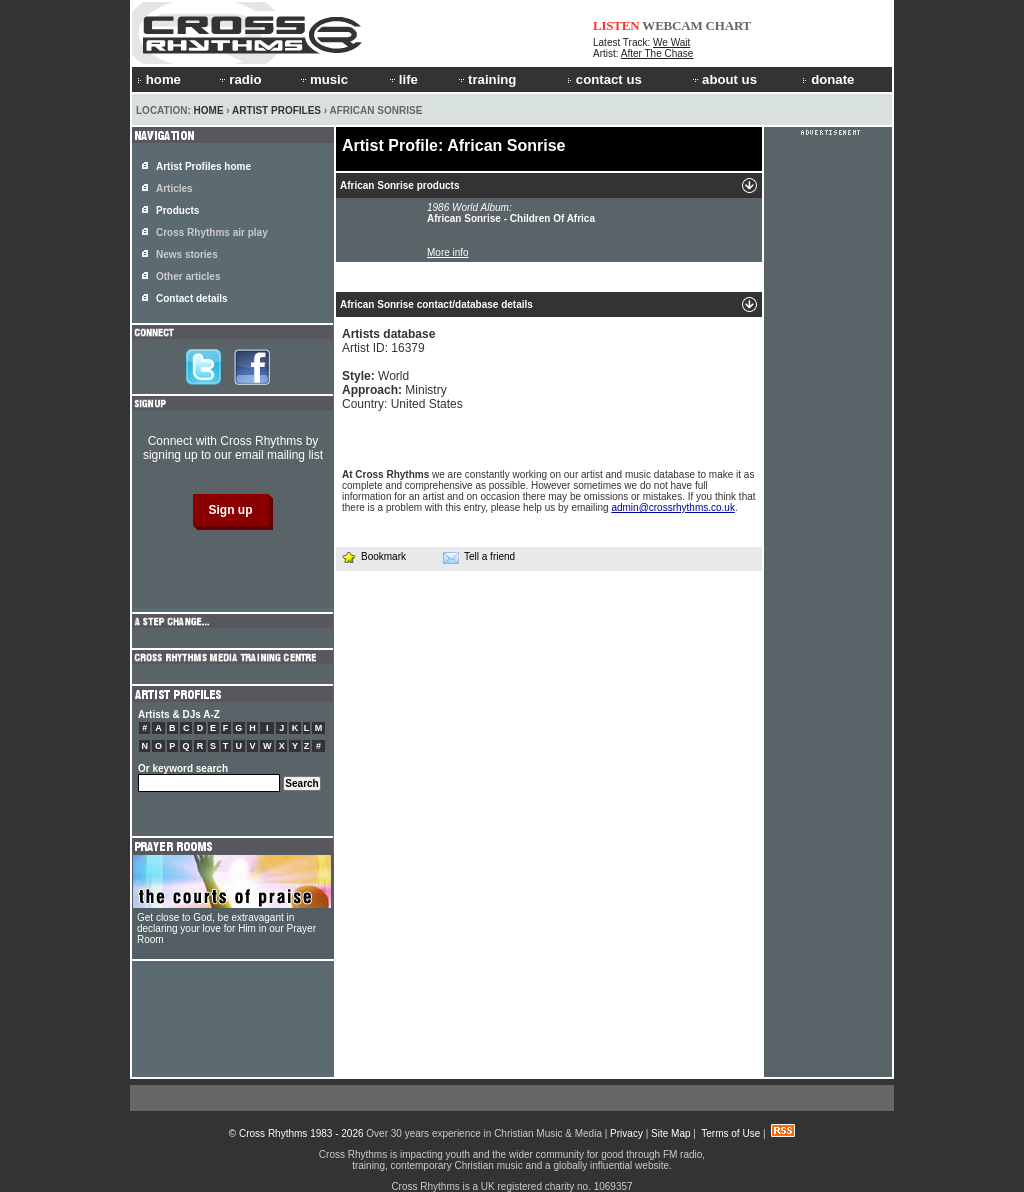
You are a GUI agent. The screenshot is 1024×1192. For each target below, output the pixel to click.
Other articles (188, 276)
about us (723, 79)
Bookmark (373, 556)
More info (448, 252)
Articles (174, 188)
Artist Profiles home (203, 166)
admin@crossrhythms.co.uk (673, 507)
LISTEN (616, 25)
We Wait (671, 42)
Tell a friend (479, 557)
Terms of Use (730, 1133)
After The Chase (657, 53)
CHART (729, 25)
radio (239, 79)
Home (209, 110)
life (402, 79)
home (159, 79)
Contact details (192, 298)
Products (177, 210)
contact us (604, 79)
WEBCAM (672, 25)
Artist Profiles (276, 110)
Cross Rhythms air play (212, 232)
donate (828, 79)
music (323, 79)
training (486, 79)
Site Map (670, 1133)
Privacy (626, 1133)
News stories (187, 254)
